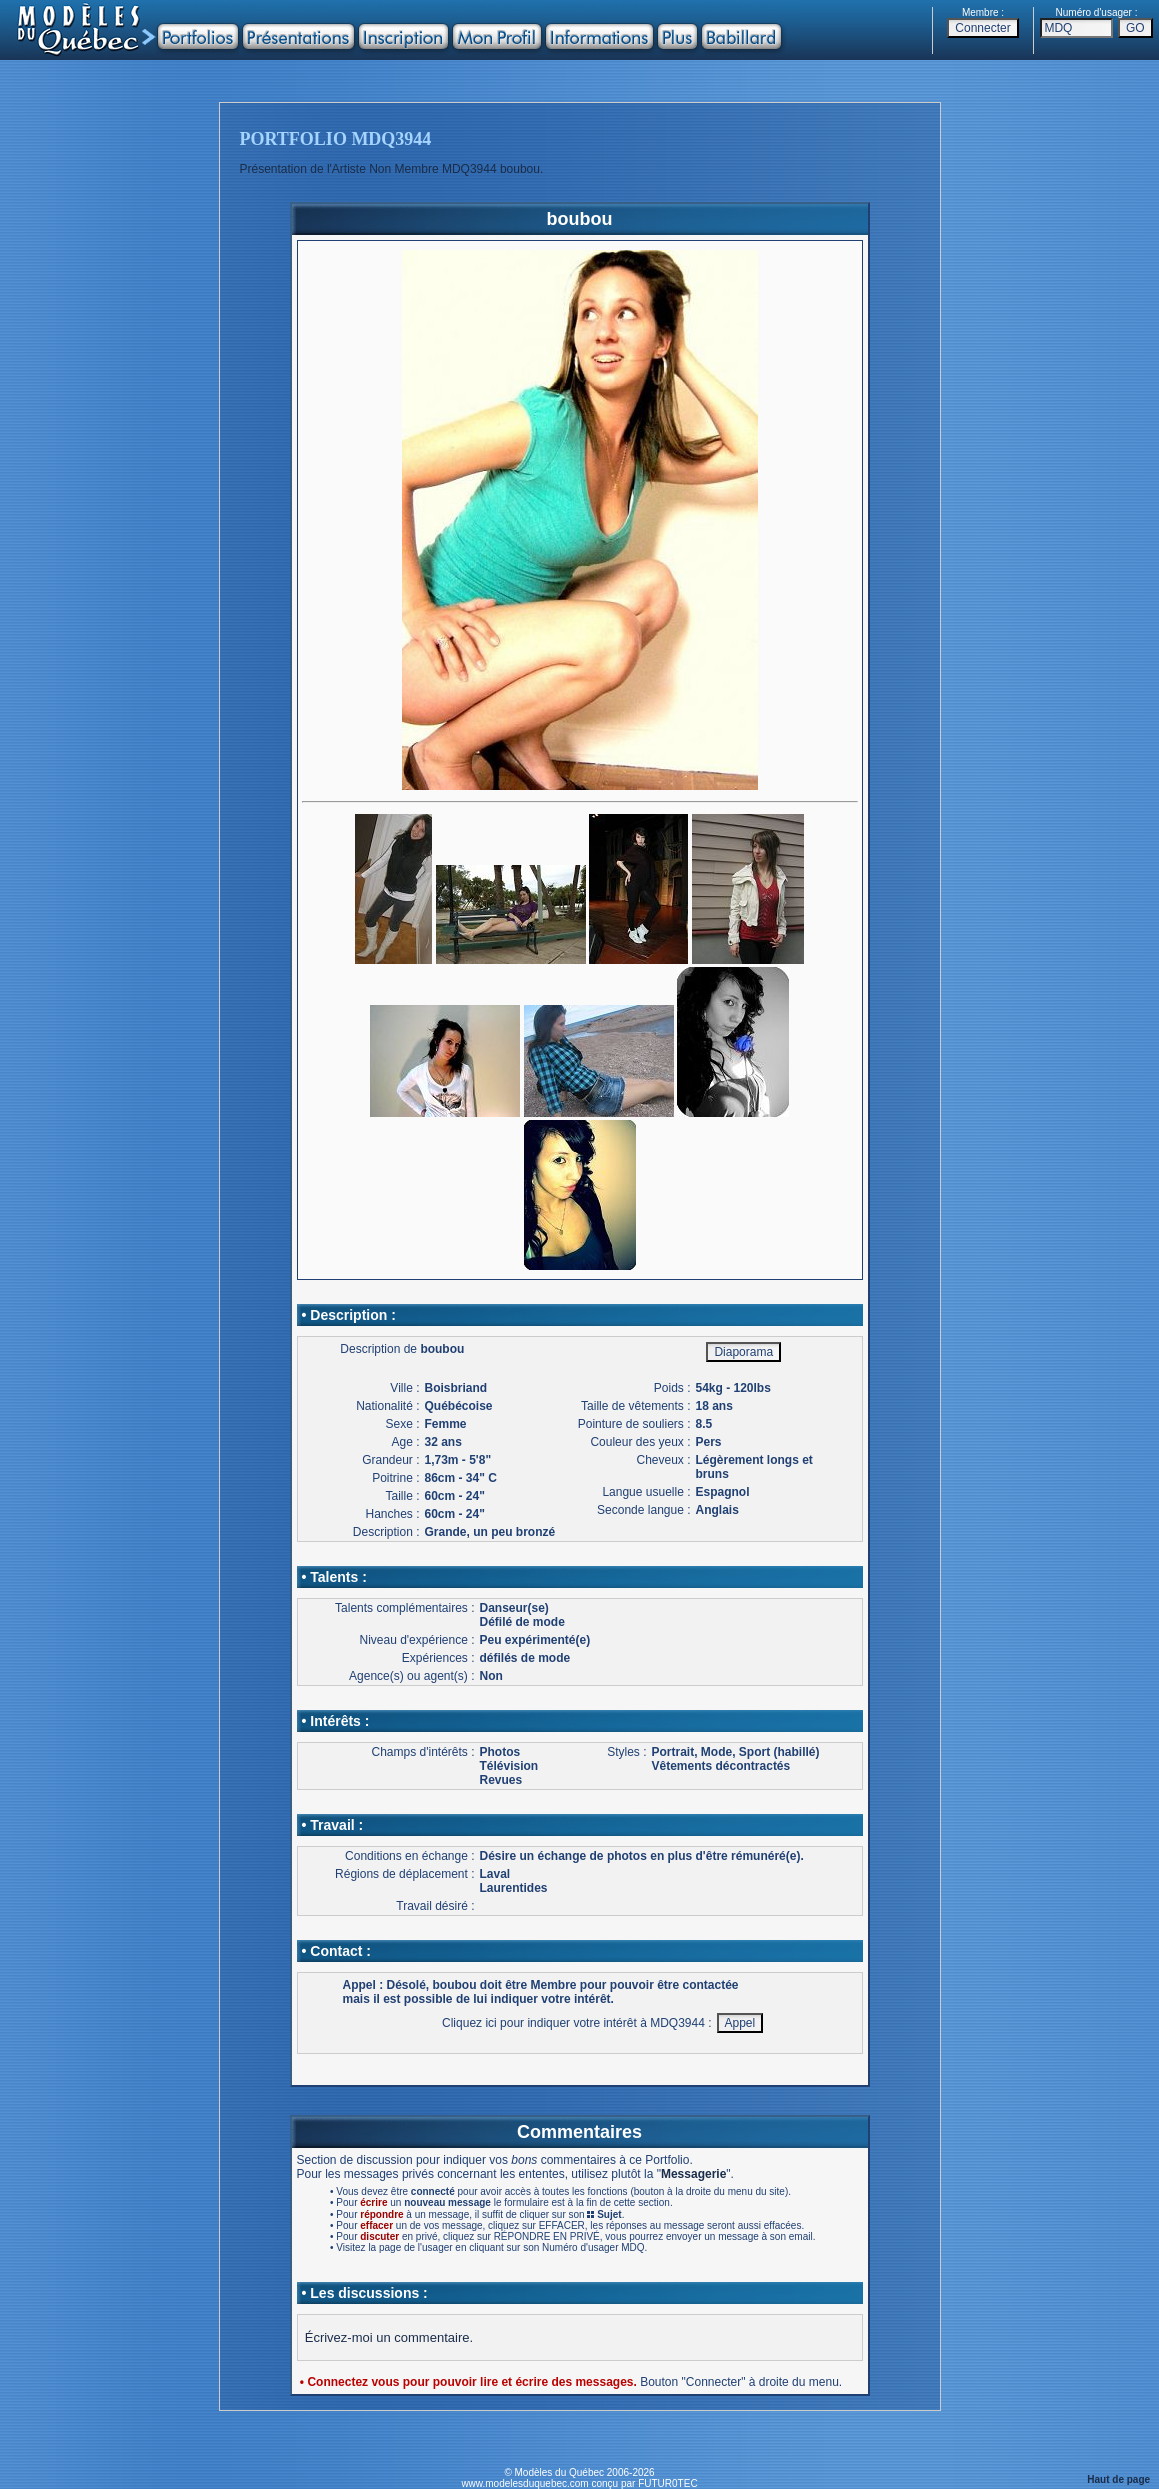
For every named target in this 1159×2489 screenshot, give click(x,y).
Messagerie (693, 2174)
